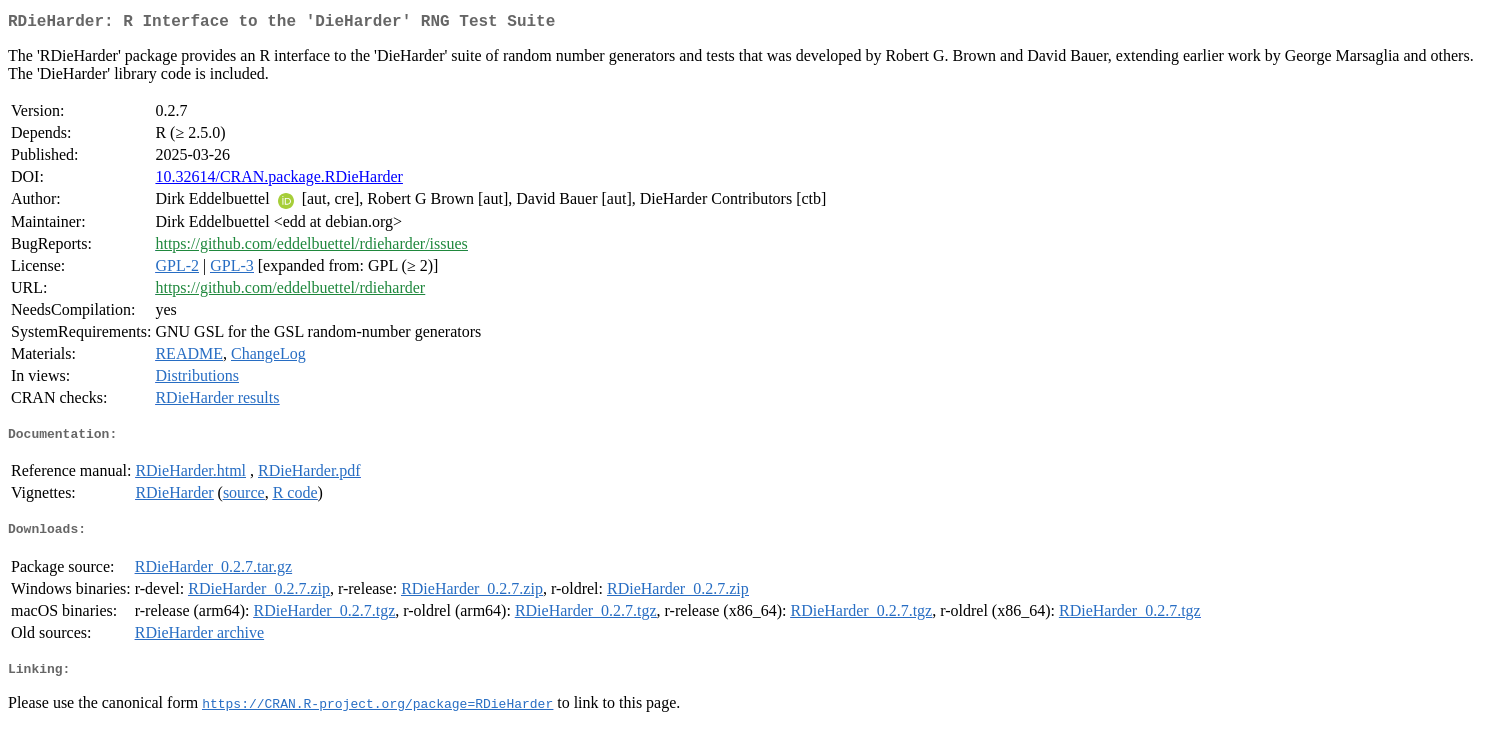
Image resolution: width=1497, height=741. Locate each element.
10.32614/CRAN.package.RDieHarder (279, 180)
